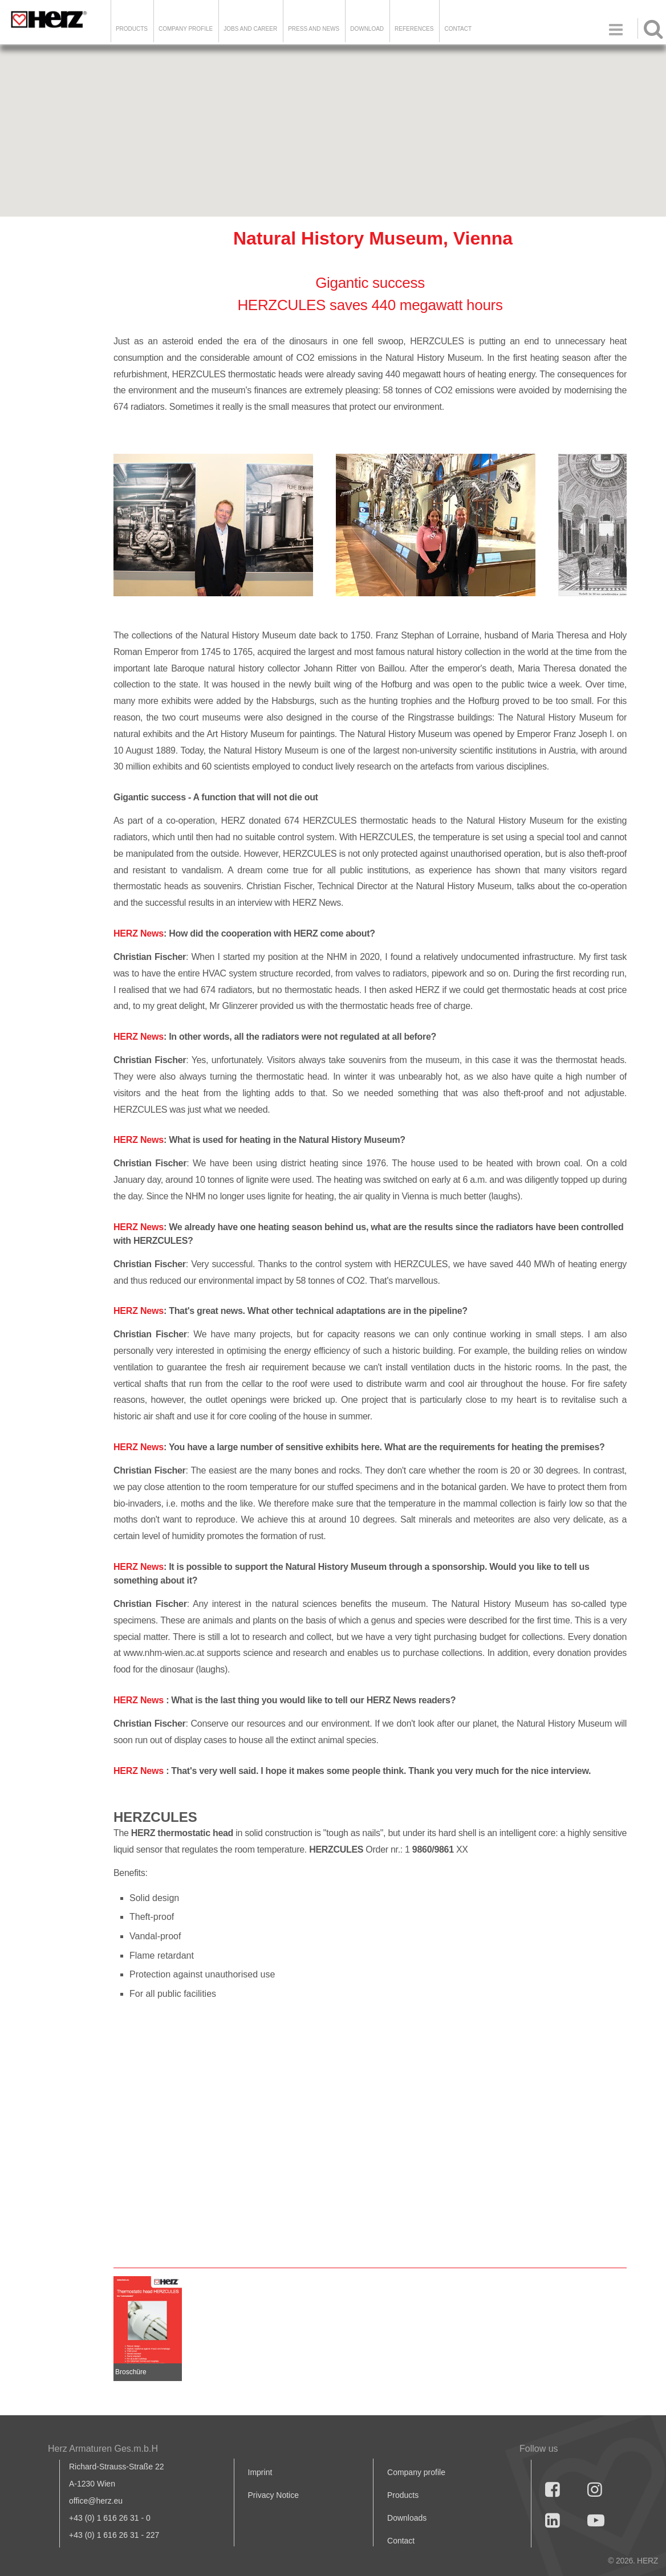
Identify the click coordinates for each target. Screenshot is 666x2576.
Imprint (260, 2472)
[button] (333, 120)
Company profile (416, 2472)
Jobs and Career (250, 29)
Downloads (407, 2517)
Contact (458, 29)
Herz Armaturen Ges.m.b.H (103, 2448)
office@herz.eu (96, 2500)
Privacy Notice (273, 2495)
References (414, 29)
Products (132, 29)
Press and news (313, 29)
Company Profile (186, 29)
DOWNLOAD (367, 29)
